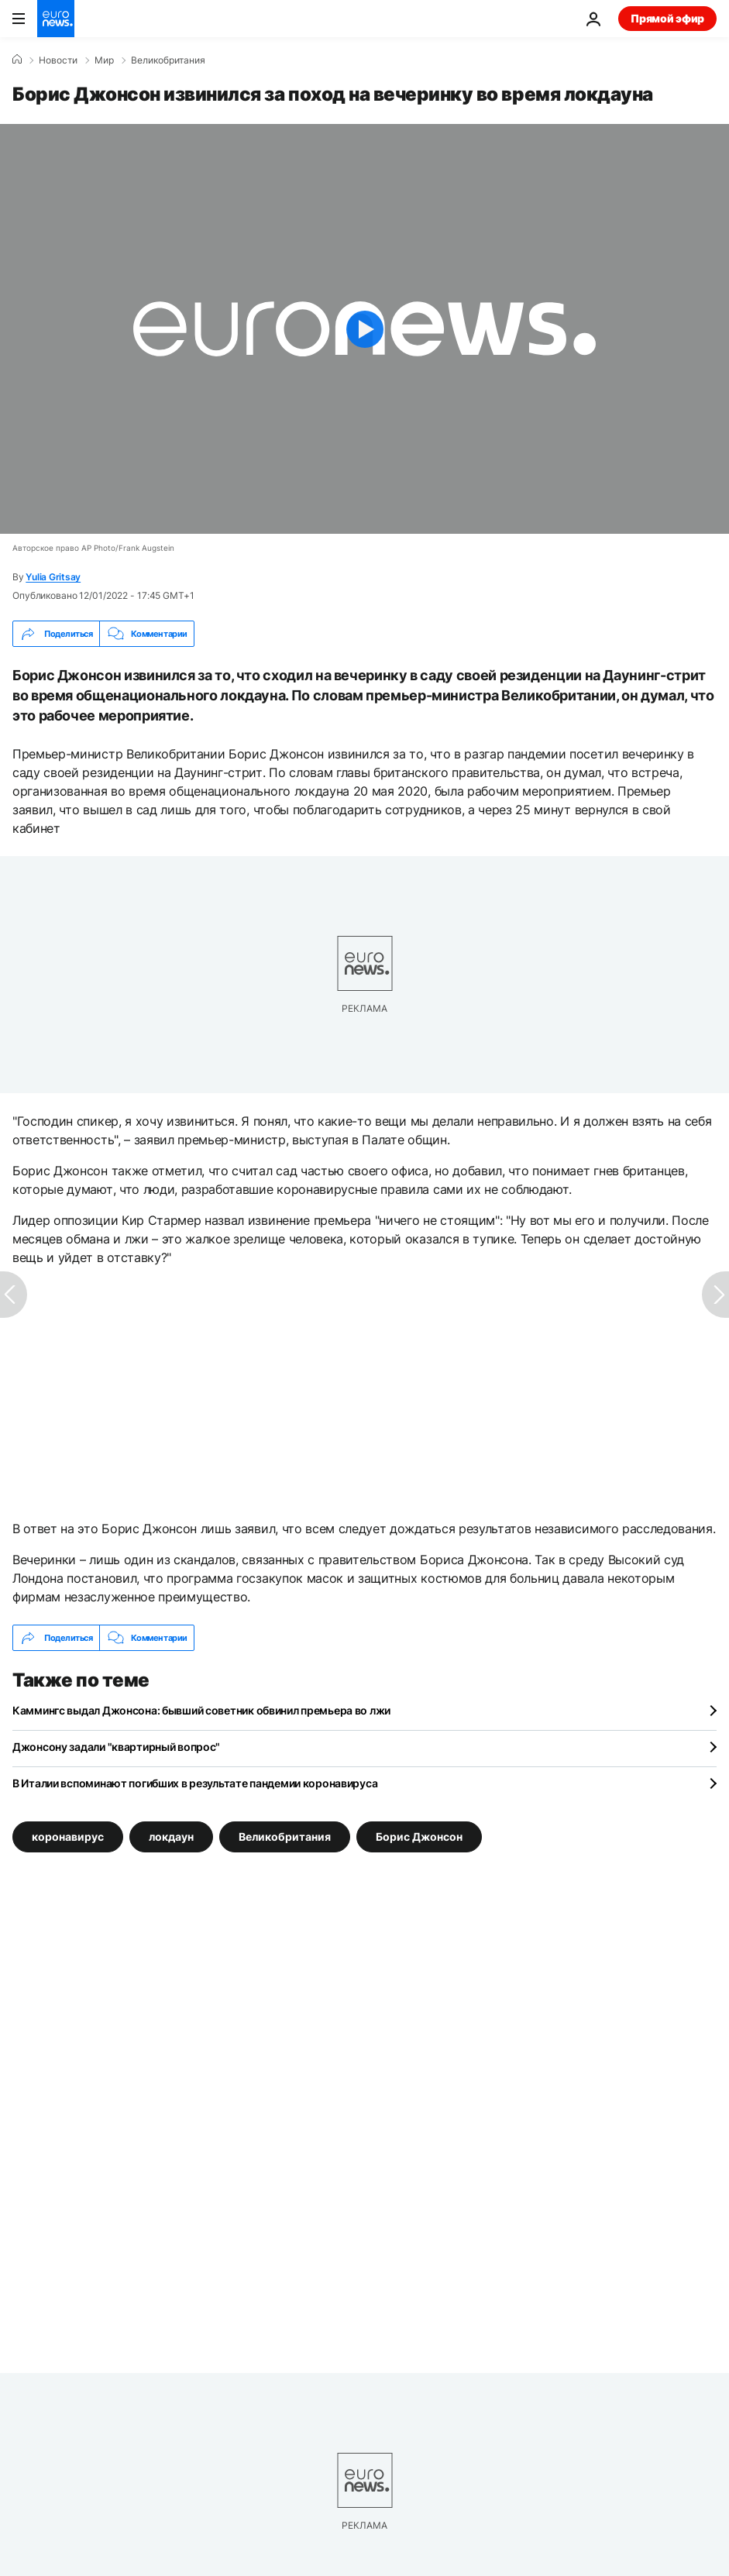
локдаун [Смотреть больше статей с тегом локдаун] (171, 1836)
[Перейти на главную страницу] (55, 18)
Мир (104, 60)
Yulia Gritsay (53, 577)
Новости (58, 60)
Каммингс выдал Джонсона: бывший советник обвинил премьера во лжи (201, 1710)
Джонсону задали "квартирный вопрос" (116, 1746)
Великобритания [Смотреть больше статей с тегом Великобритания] (285, 1836)
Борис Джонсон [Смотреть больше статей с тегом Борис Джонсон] (419, 1836)
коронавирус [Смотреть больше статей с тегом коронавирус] (68, 1836)
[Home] (17, 59)
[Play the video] (364, 329)
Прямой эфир (667, 18)
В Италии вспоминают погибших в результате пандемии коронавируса (194, 1783)
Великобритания (168, 60)
